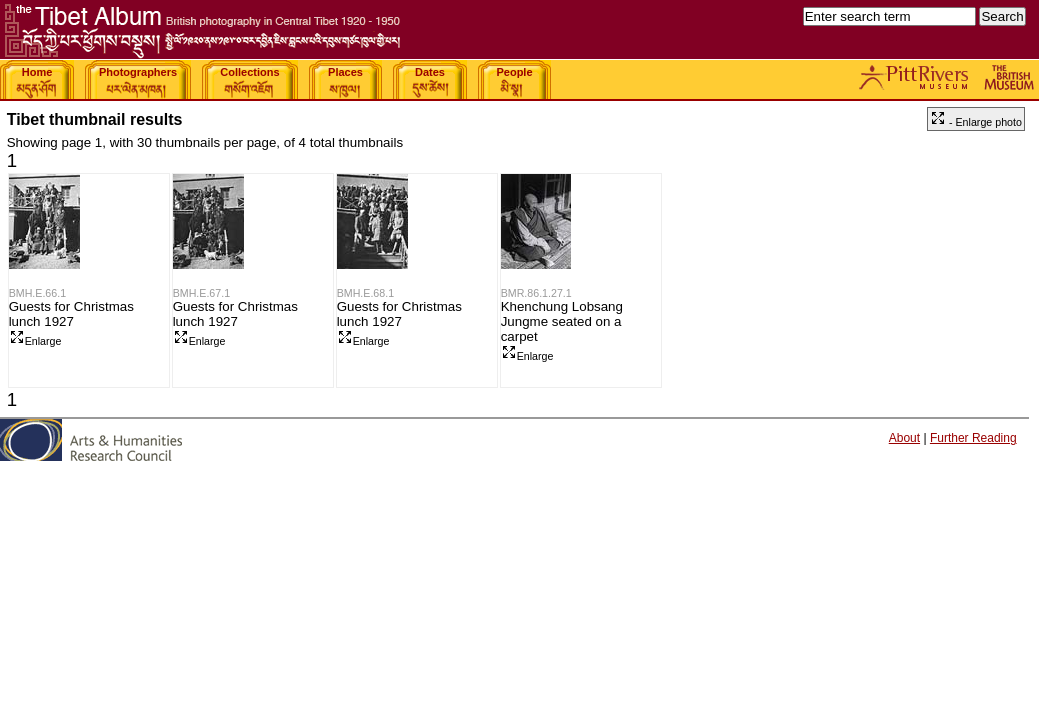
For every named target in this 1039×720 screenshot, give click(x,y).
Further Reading (973, 438)
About (904, 438)
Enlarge (35, 341)
